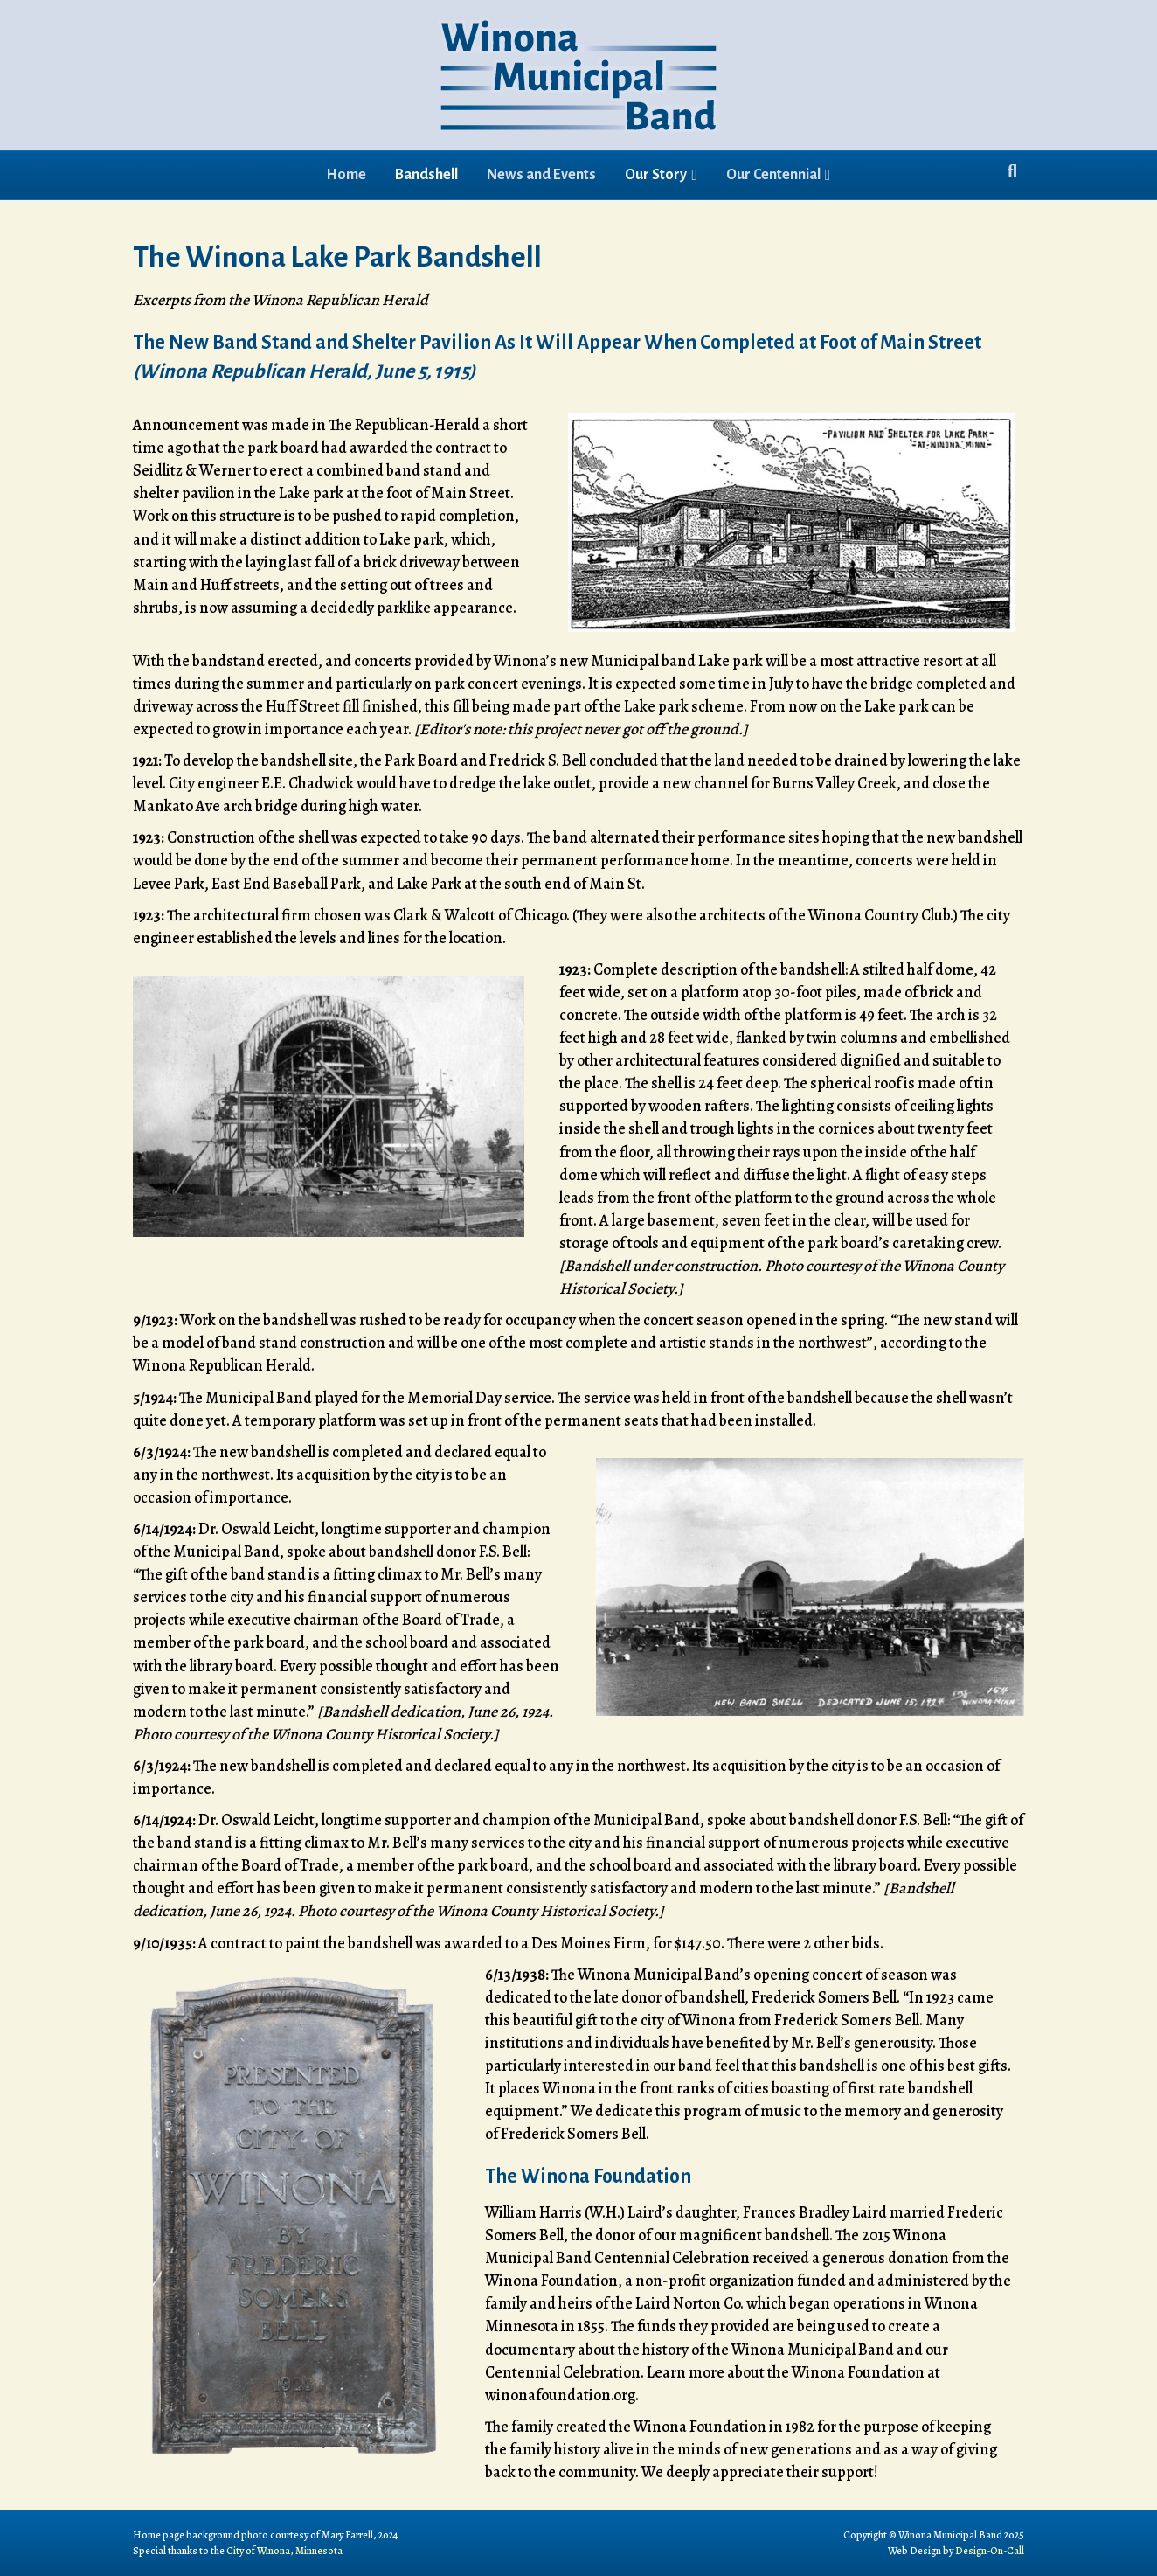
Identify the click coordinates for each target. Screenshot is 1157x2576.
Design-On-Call (989, 2551)
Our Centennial (773, 175)
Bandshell (426, 175)
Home (346, 175)
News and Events (541, 175)
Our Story (656, 175)
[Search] (1012, 171)
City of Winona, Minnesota (284, 2551)
